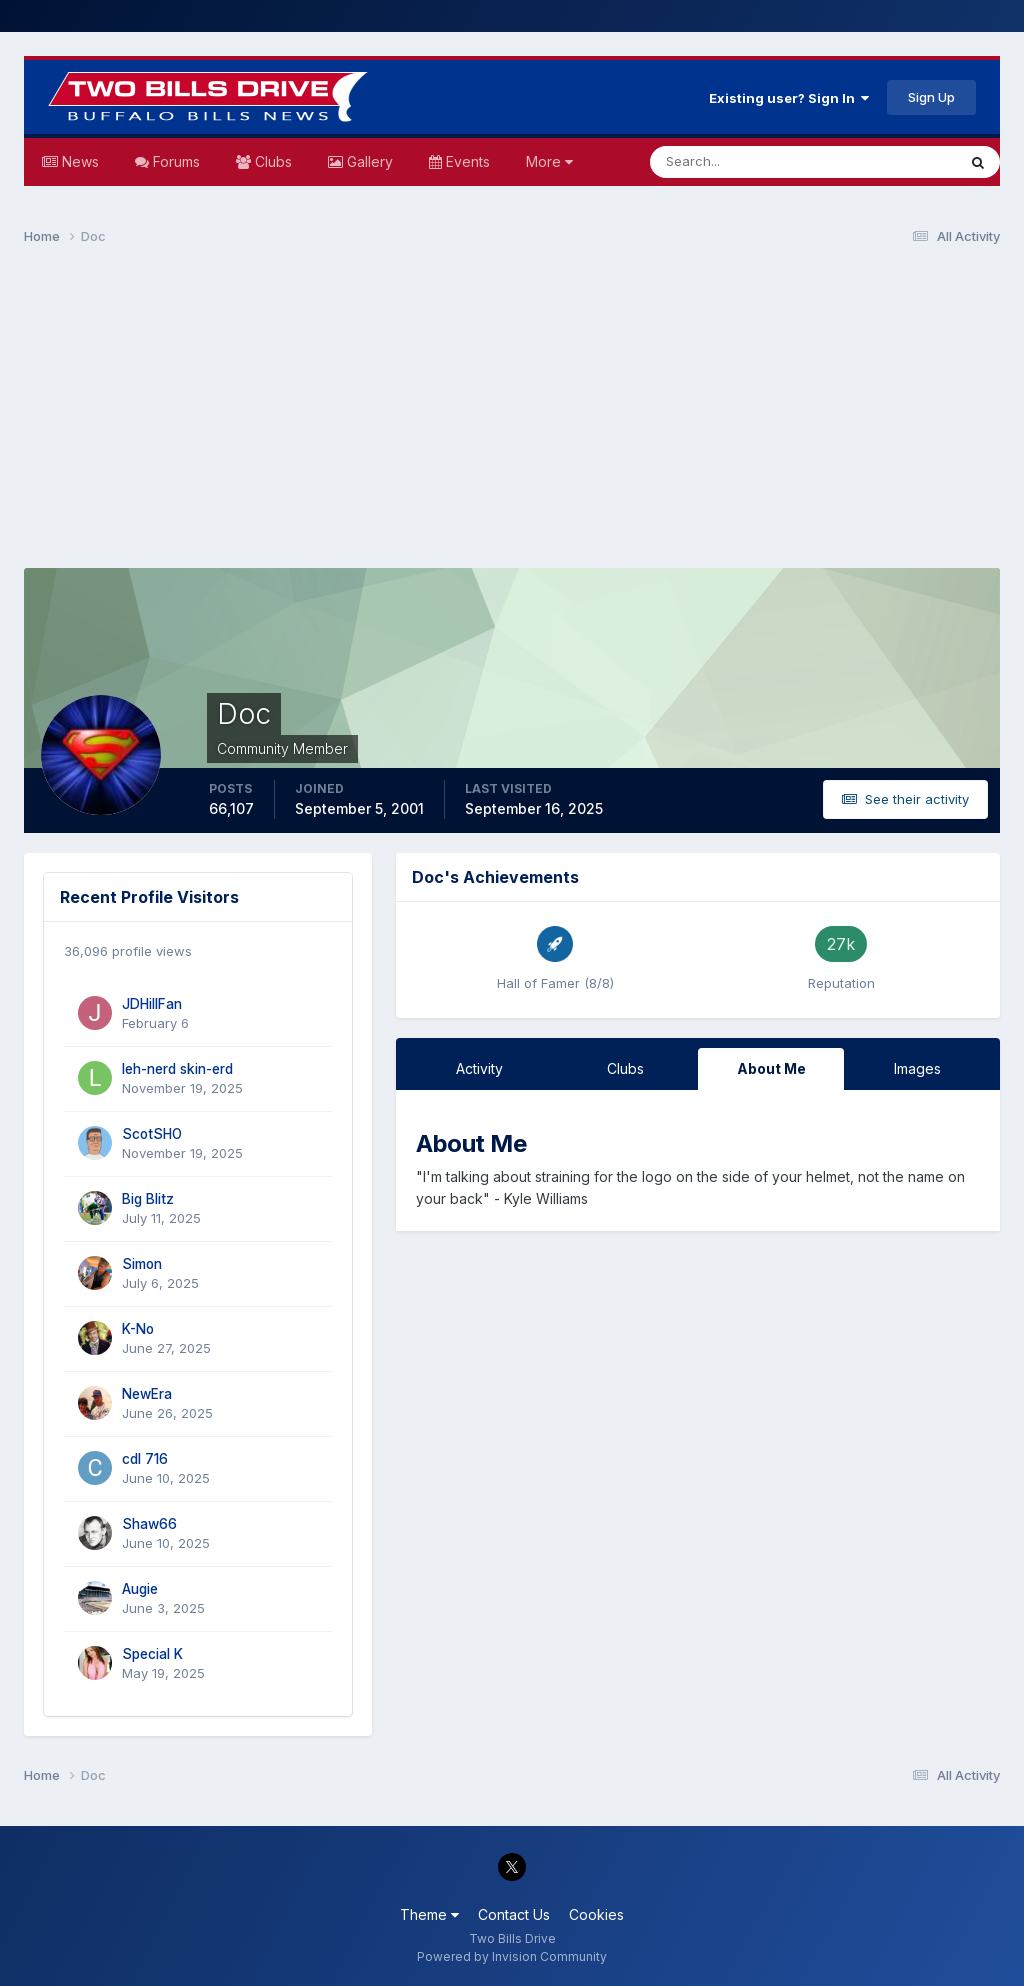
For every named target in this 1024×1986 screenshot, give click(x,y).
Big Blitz (148, 1199)
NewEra (147, 1394)
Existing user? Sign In (789, 98)
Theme (429, 1914)
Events (466, 161)
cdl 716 (145, 1459)
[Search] (738, 162)
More (549, 161)
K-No (138, 1329)
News (78, 161)
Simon (142, 1264)
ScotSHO (152, 1134)
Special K (152, 1654)
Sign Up (931, 97)
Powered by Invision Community (512, 1956)
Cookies (596, 1914)
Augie (140, 1589)
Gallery (368, 161)
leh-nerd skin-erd (177, 1069)
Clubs (271, 161)
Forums (174, 161)
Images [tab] (917, 1068)
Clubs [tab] (625, 1068)
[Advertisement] (512, 416)
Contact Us (514, 1914)
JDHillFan (152, 1004)
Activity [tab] (479, 1068)
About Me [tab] (771, 1068)
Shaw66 (149, 1524)
